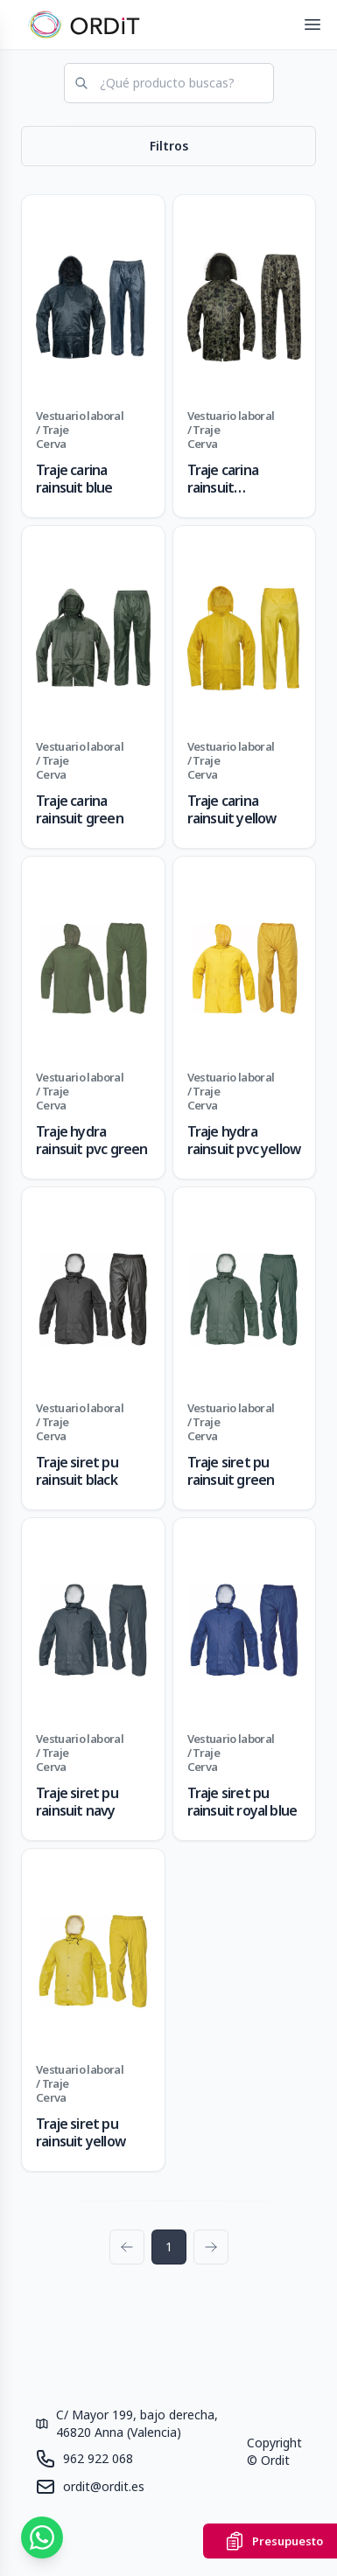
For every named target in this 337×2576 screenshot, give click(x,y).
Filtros (169, 145)
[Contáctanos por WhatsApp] (42, 2537)
